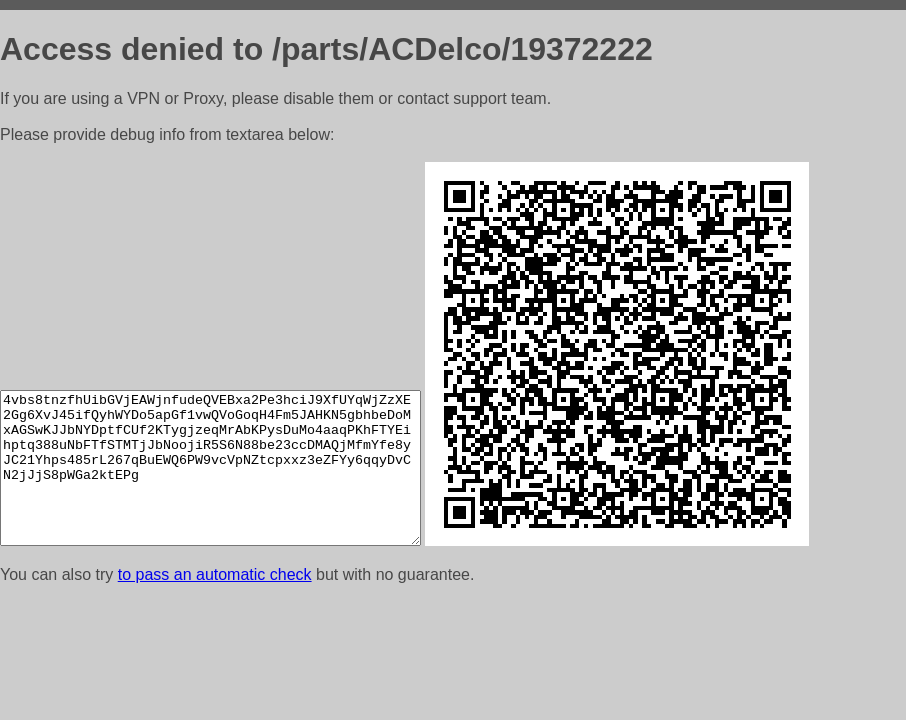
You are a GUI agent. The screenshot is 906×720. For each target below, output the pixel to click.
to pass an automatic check (215, 574)
